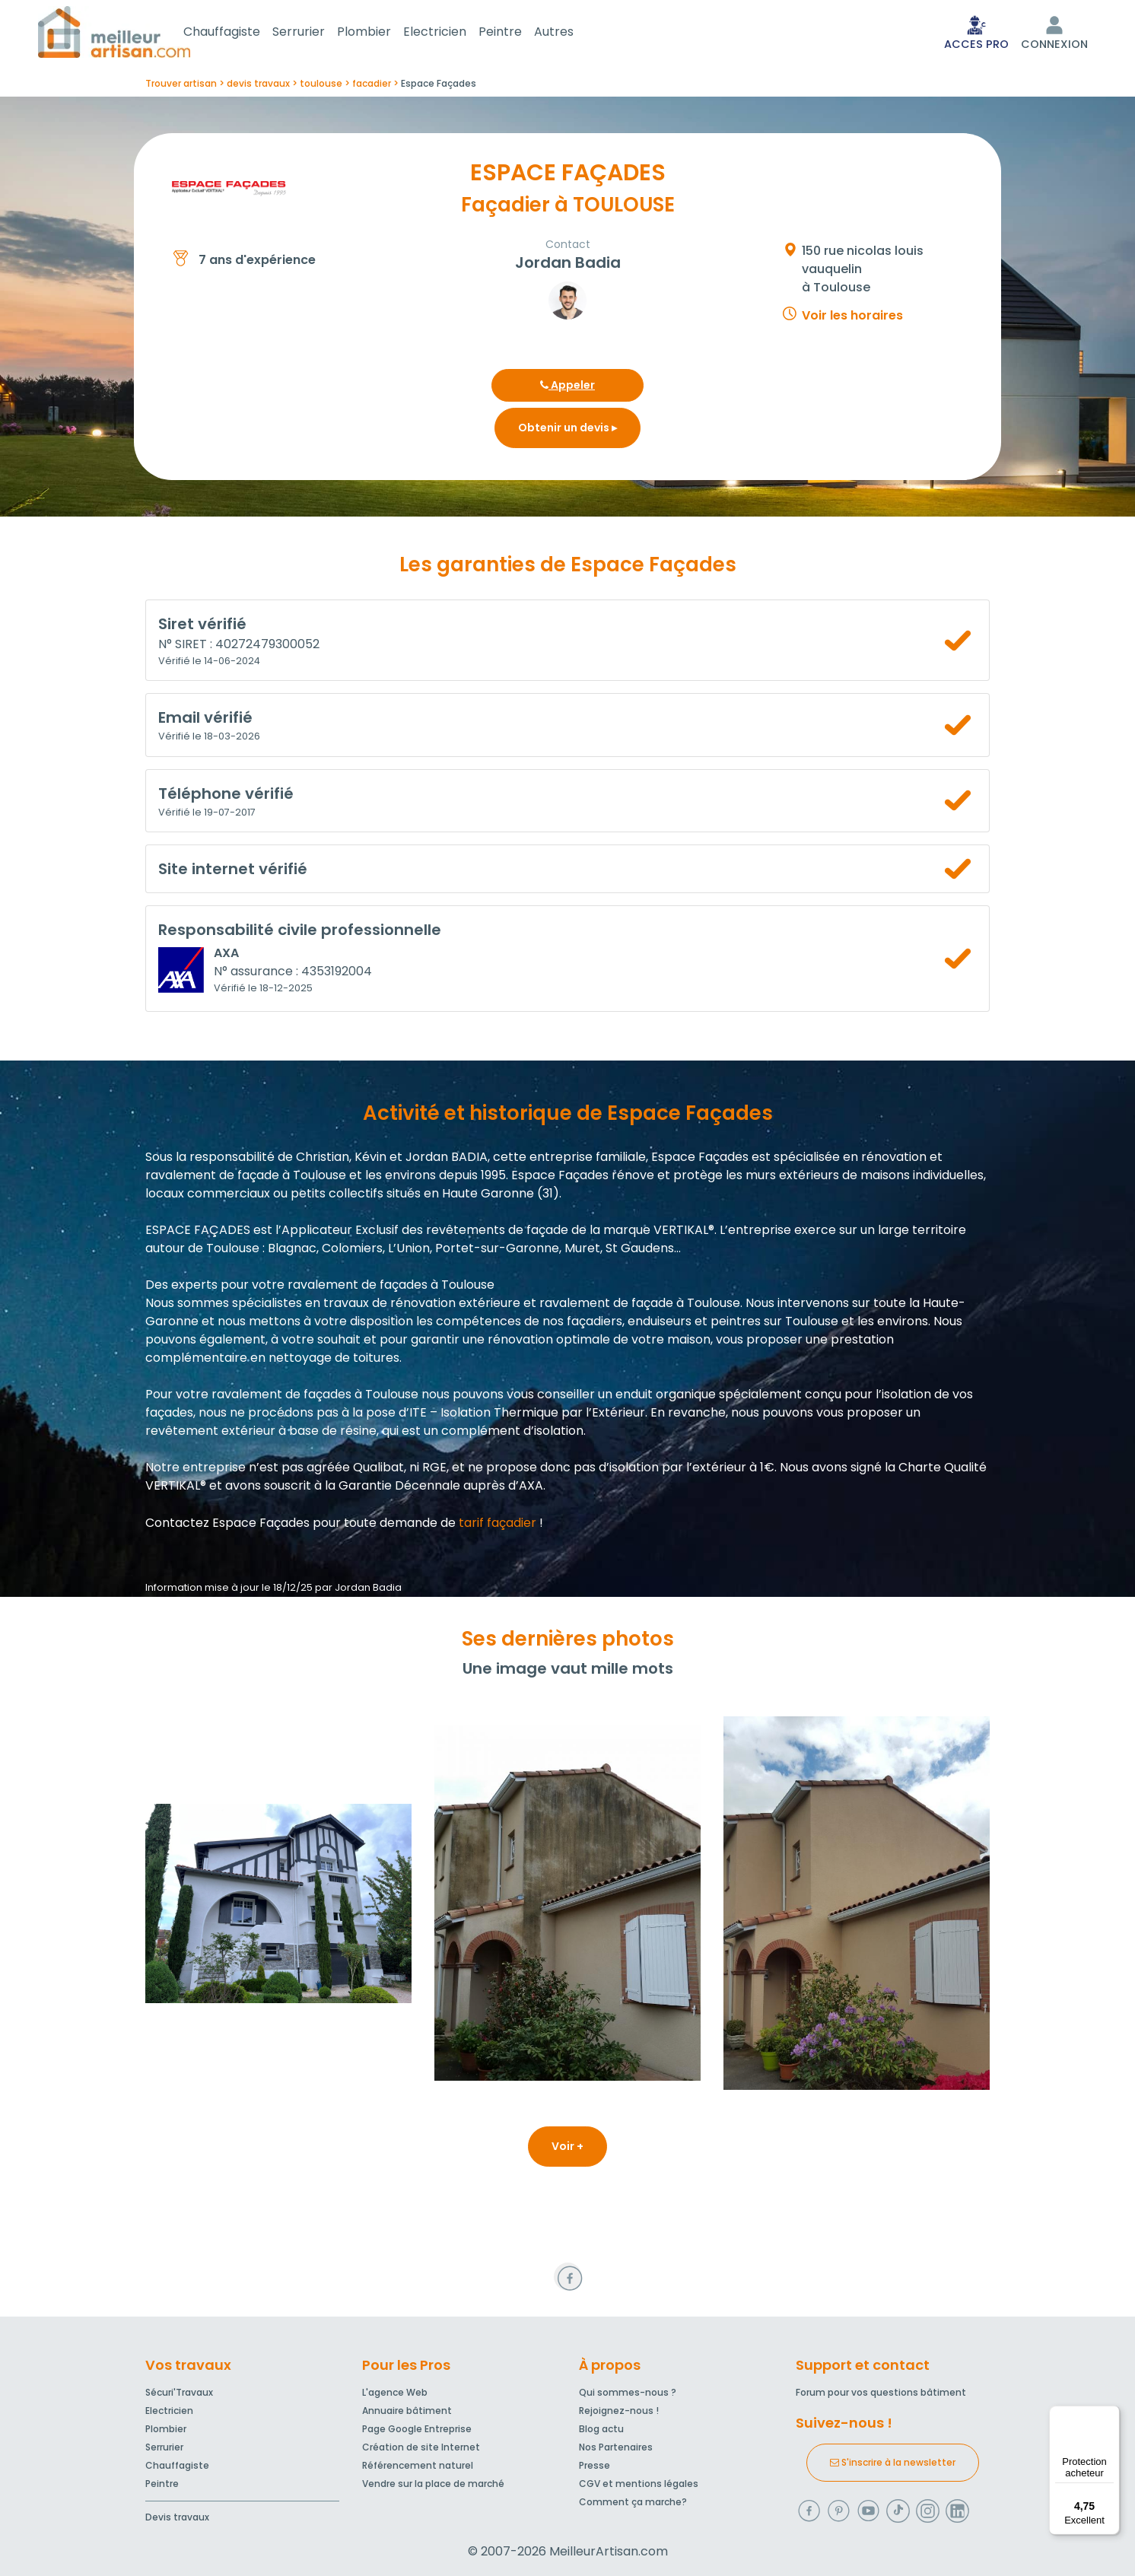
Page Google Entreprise (417, 2428)
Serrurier (317, 33)
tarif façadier (497, 1525)
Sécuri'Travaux (179, 2392)
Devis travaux (177, 2517)
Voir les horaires (852, 318)
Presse (594, 2465)
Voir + (567, 2149)
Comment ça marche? (633, 2501)
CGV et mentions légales (638, 2483)
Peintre (518, 33)
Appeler (567, 388)
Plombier (382, 33)
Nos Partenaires (616, 2447)
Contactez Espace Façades (227, 1525)
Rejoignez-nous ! (619, 2410)
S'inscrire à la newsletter (892, 2462)
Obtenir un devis (567, 430)
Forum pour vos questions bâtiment (881, 2392)
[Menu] (1111, 2415)
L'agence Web (395, 2392)
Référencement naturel (417, 2465)
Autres (572, 33)
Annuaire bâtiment (407, 2410)
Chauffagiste (240, 33)
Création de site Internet (421, 2447)
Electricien (453, 33)
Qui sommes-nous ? (627, 2392)
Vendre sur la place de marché (433, 2483)
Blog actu (601, 2428)
